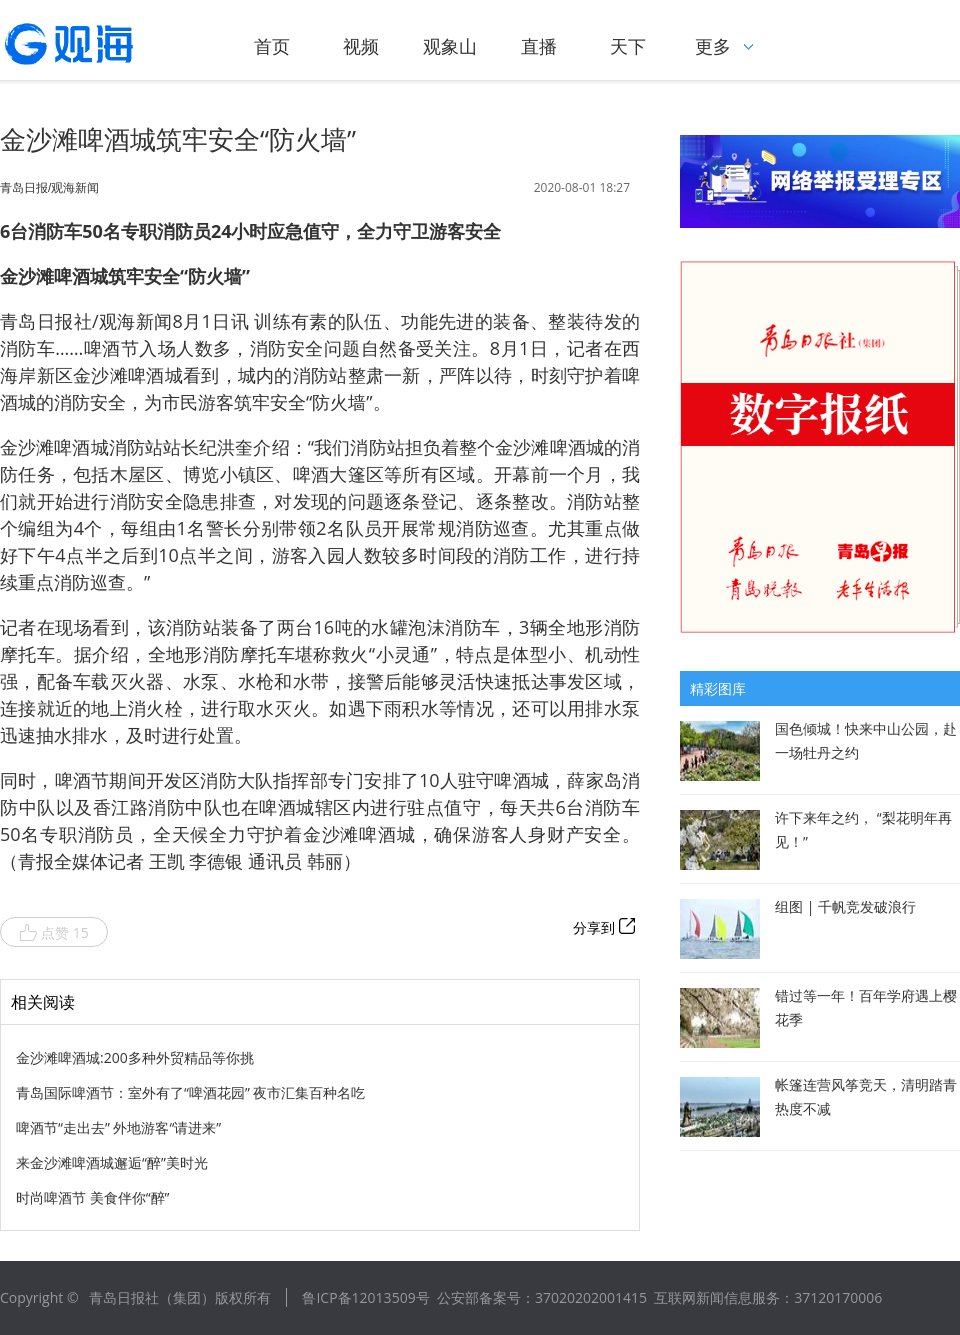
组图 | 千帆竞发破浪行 (845, 906)
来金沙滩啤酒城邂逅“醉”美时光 (112, 1162)
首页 (272, 46)
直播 (539, 46)
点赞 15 (54, 933)
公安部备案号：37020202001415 (542, 1297)
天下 (628, 46)
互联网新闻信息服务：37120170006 (768, 1297)
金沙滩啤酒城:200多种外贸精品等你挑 (135, 1057)
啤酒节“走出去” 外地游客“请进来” (118, 1127)
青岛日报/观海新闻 (49, 188)
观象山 (450, 46)
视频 (361, 46)
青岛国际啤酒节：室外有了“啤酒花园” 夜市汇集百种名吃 (190, 1092)
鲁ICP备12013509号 (365, 1297)
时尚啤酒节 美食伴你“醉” (92, 1197)
